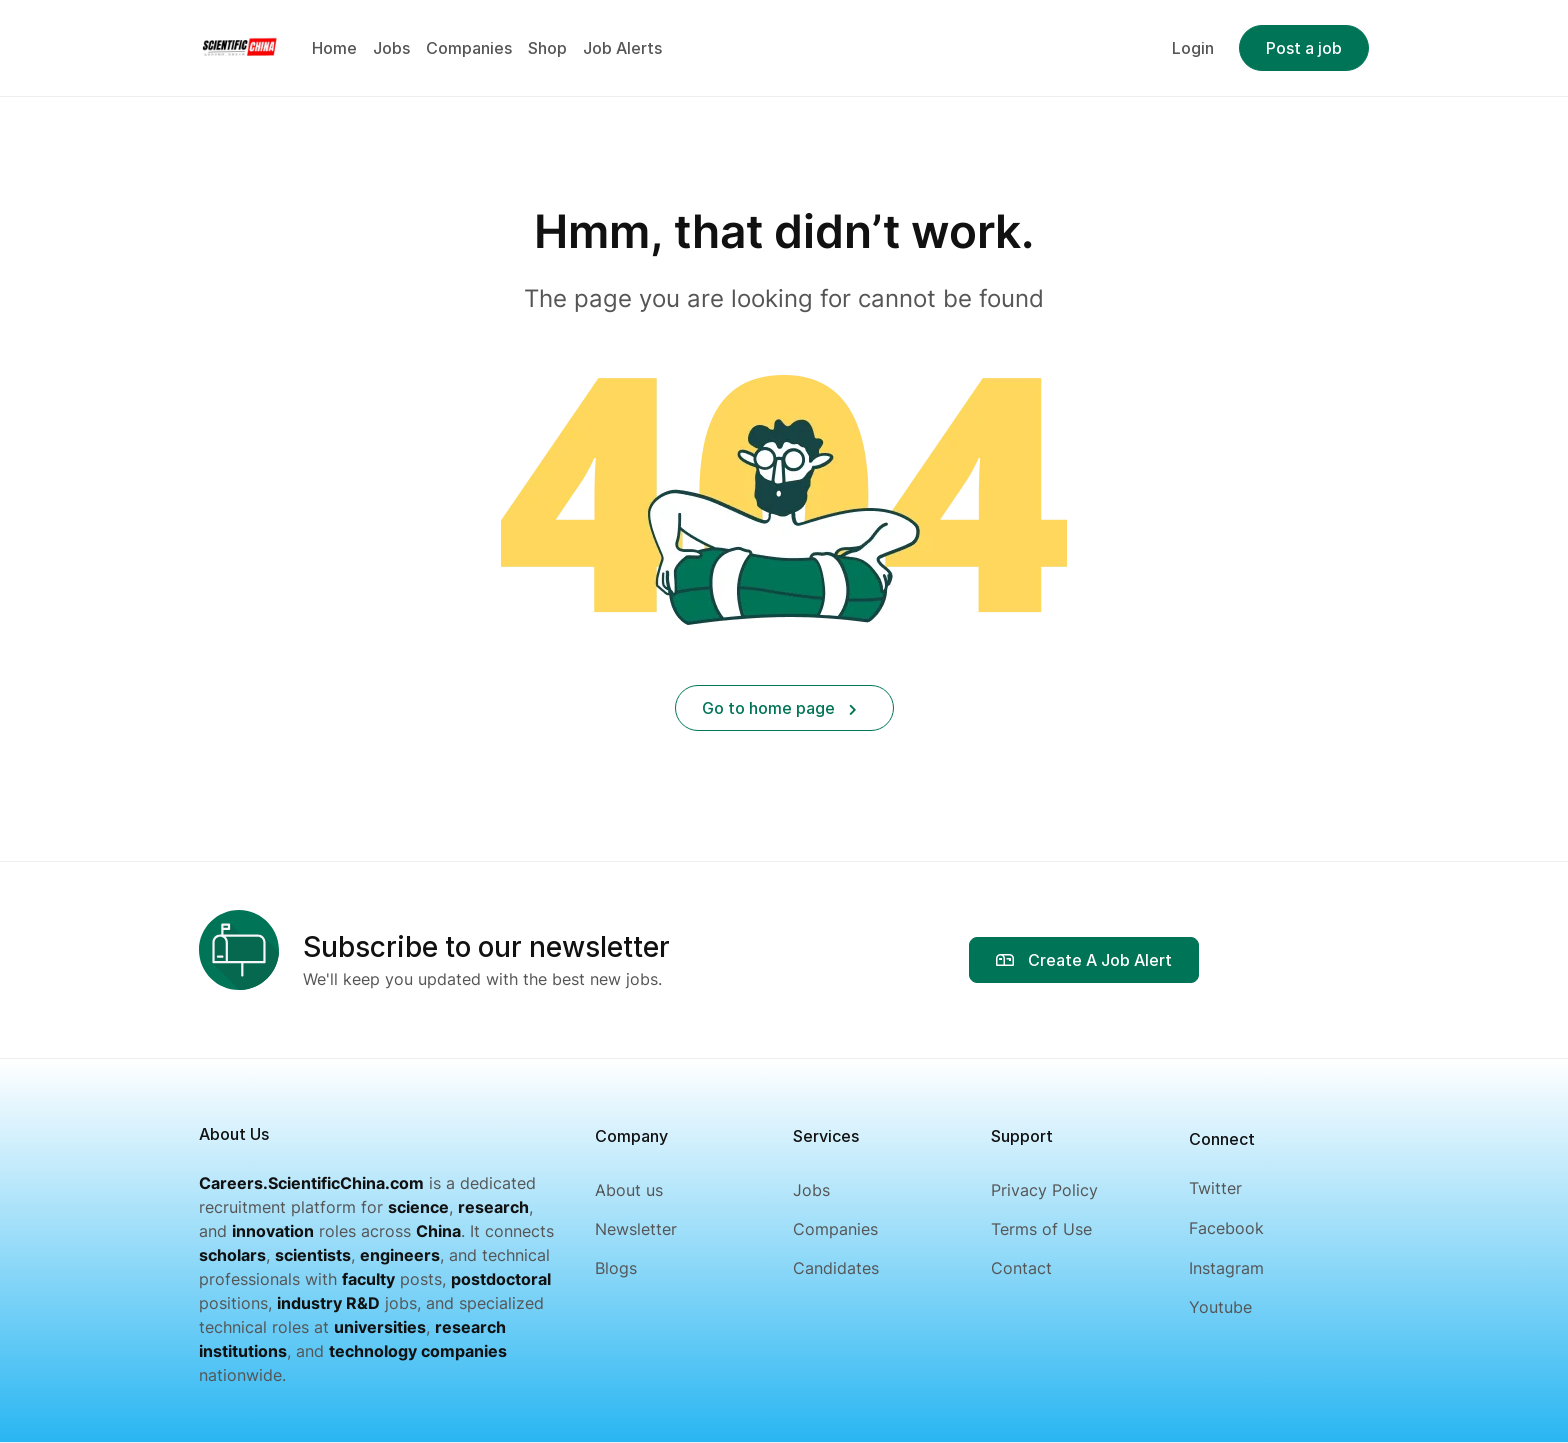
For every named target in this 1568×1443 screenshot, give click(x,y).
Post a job (1304, 48)
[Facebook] (1226, 1228)
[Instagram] (1226, 1268)
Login (1193, 48)
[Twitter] (1226, 1188)
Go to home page (779, 708)
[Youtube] (1226, 1307)
